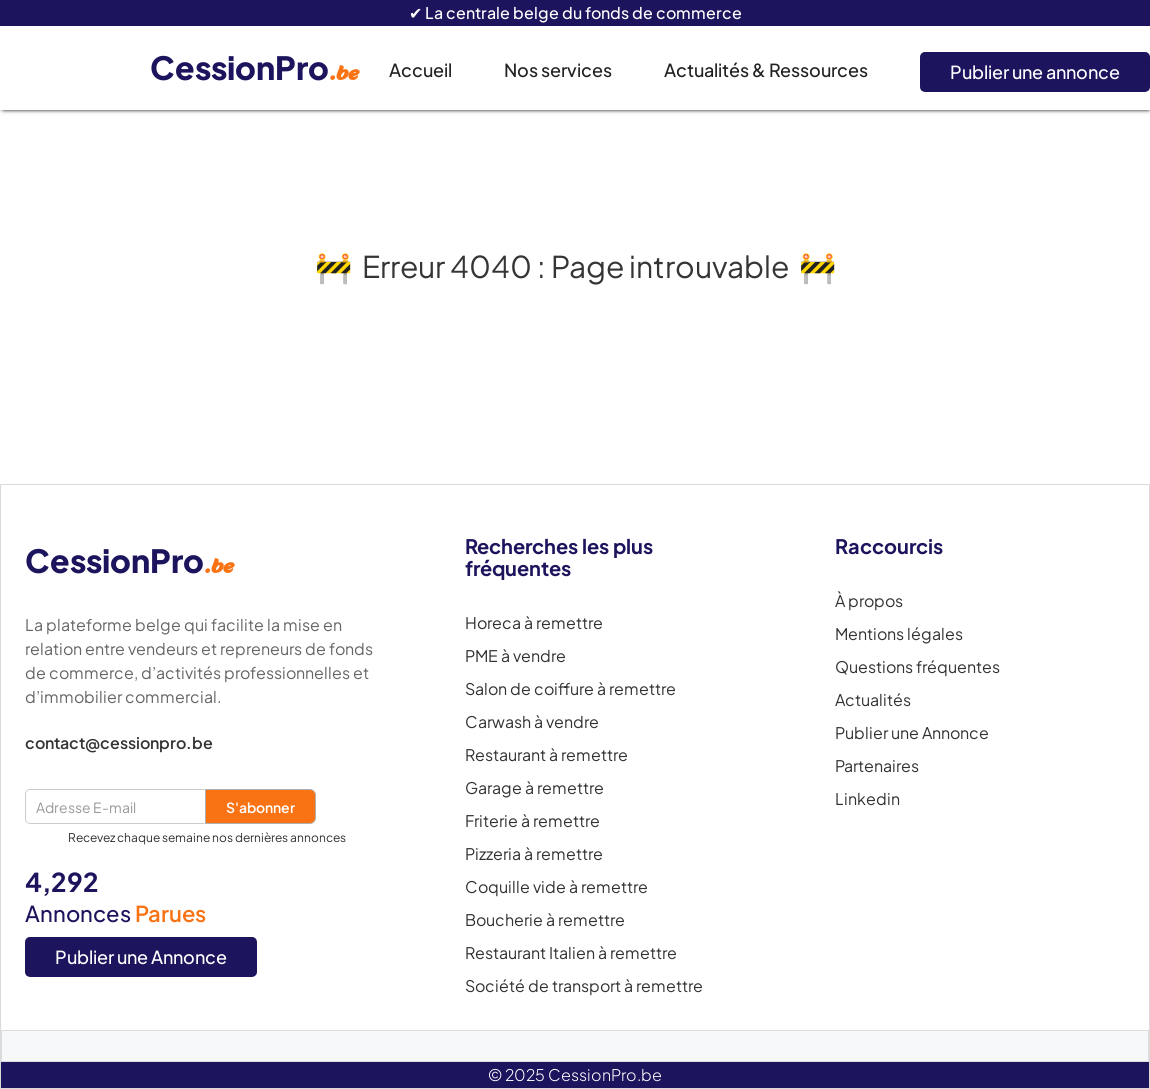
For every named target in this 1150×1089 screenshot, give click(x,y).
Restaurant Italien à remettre (571, 953)
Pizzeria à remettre (534, 854)
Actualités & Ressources (766, 69)
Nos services (558, 69)
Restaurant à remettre (546, 755)
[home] (269, 68)
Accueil (420, 69)
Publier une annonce (1035, 71)
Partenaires (877, 766)
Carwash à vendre (532, 722)
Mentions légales (899, 634)
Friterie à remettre (532, 821)
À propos (869, 601)
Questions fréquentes (917, 667)
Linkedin (867, 799)
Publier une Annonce (141, 956)
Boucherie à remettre (545, 920)
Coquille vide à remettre (556, 887)
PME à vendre (515, 656)
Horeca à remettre (534, 623)
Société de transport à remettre (584, 986)
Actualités (873, 700)
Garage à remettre (534, 788)
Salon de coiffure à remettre (570, 689)
